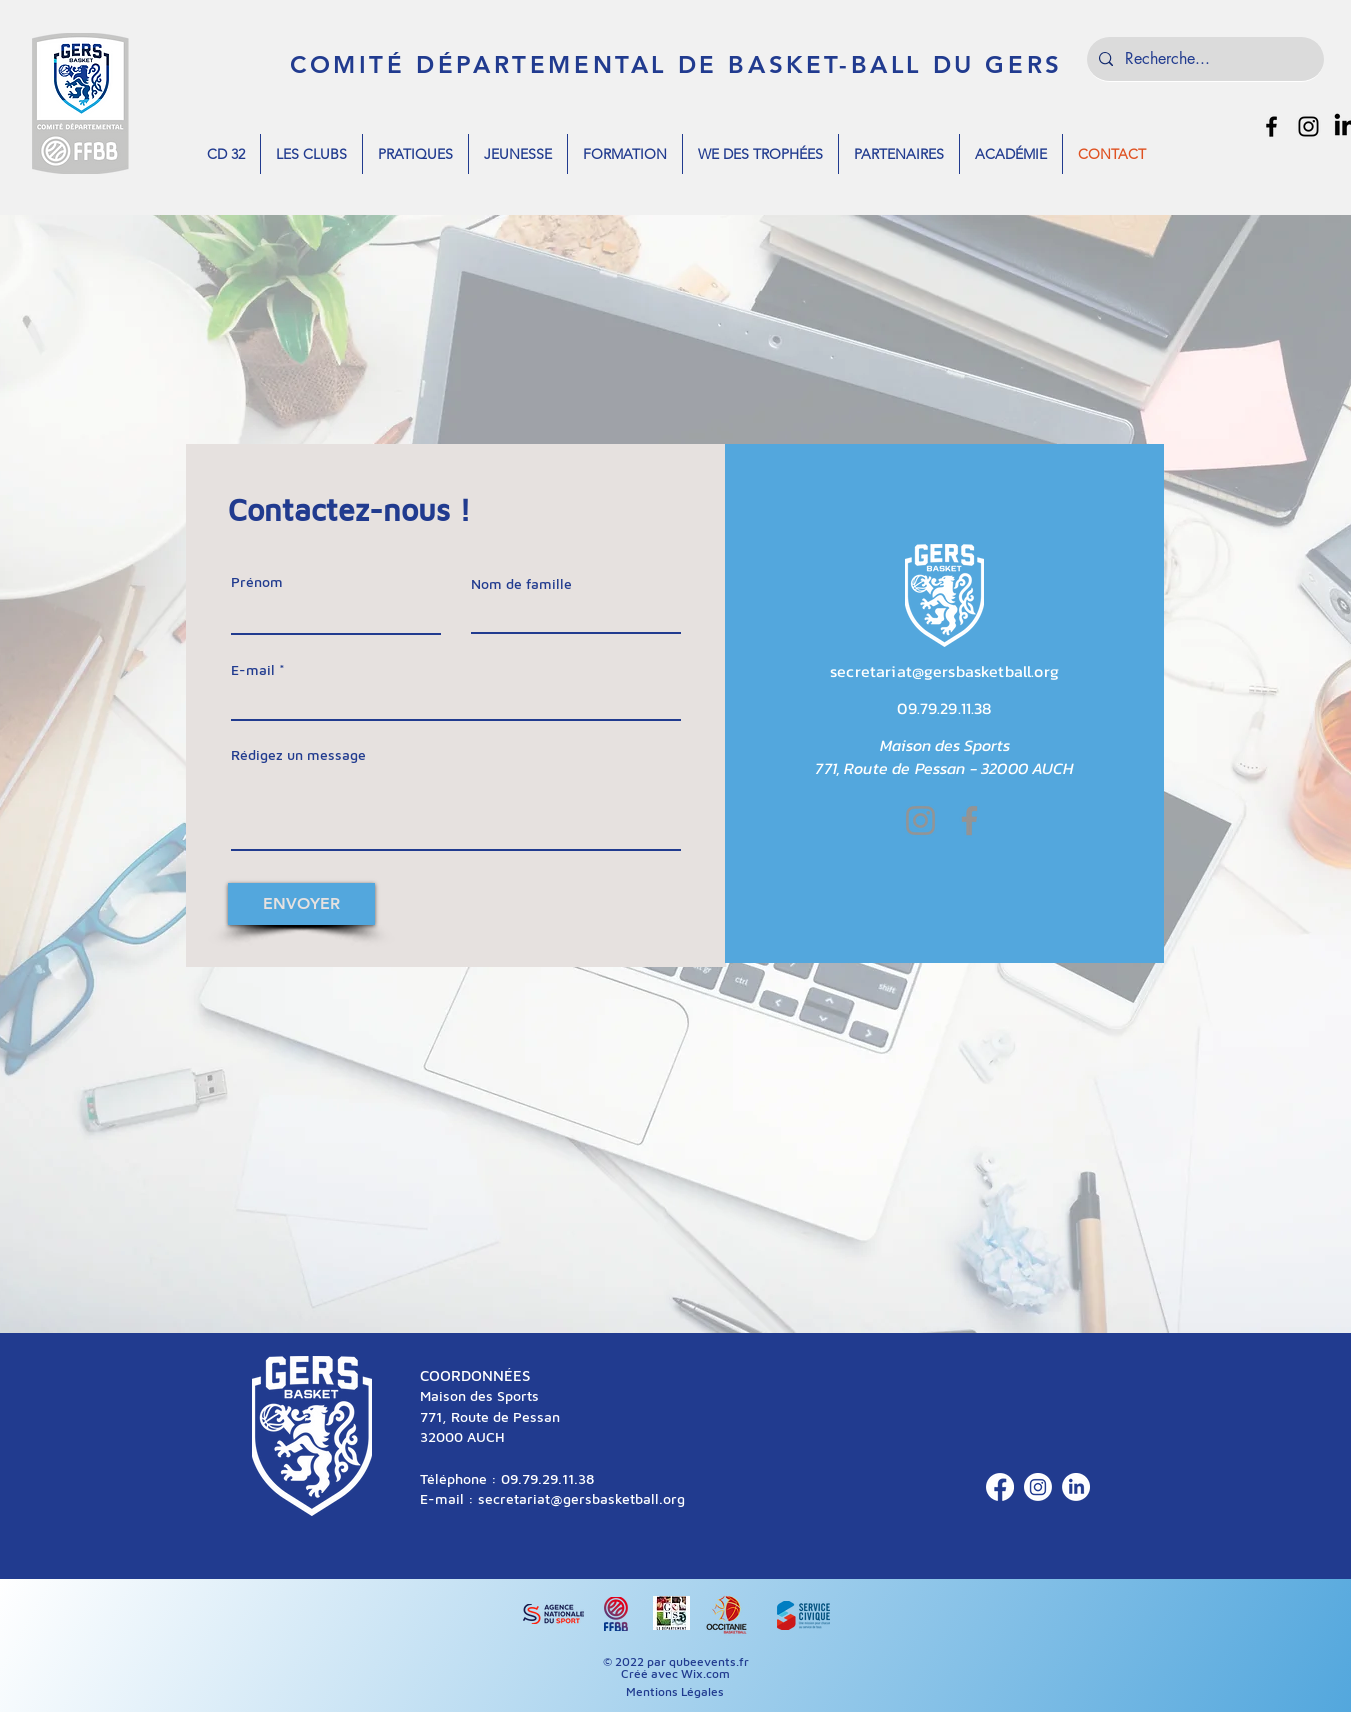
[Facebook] (969, 820)
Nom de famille (521, 584)
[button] (226, 154)
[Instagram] (920, 820)
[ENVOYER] (301, 904)
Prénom (257, 582)
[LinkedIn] (1076, 1487)
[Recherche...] (1203, 59)
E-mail (253, 670)
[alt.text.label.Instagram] (1308, 126)
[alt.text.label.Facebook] (1271, 126)
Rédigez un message (298, 755)
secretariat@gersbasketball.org (944, 671)
